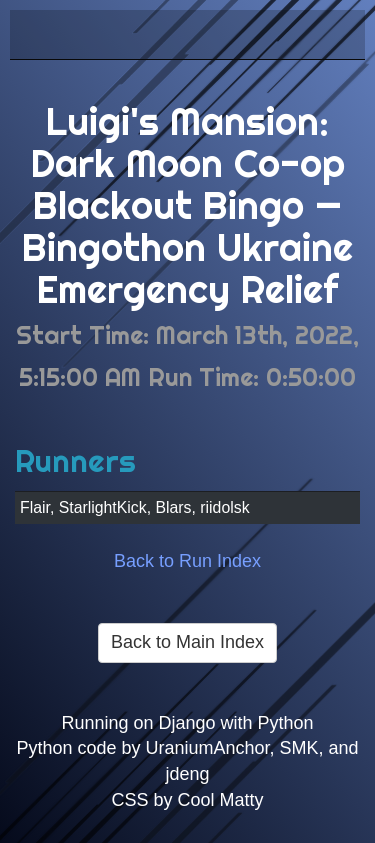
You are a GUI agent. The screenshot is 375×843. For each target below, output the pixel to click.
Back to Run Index (187, 561)
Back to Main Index (187, 642)
